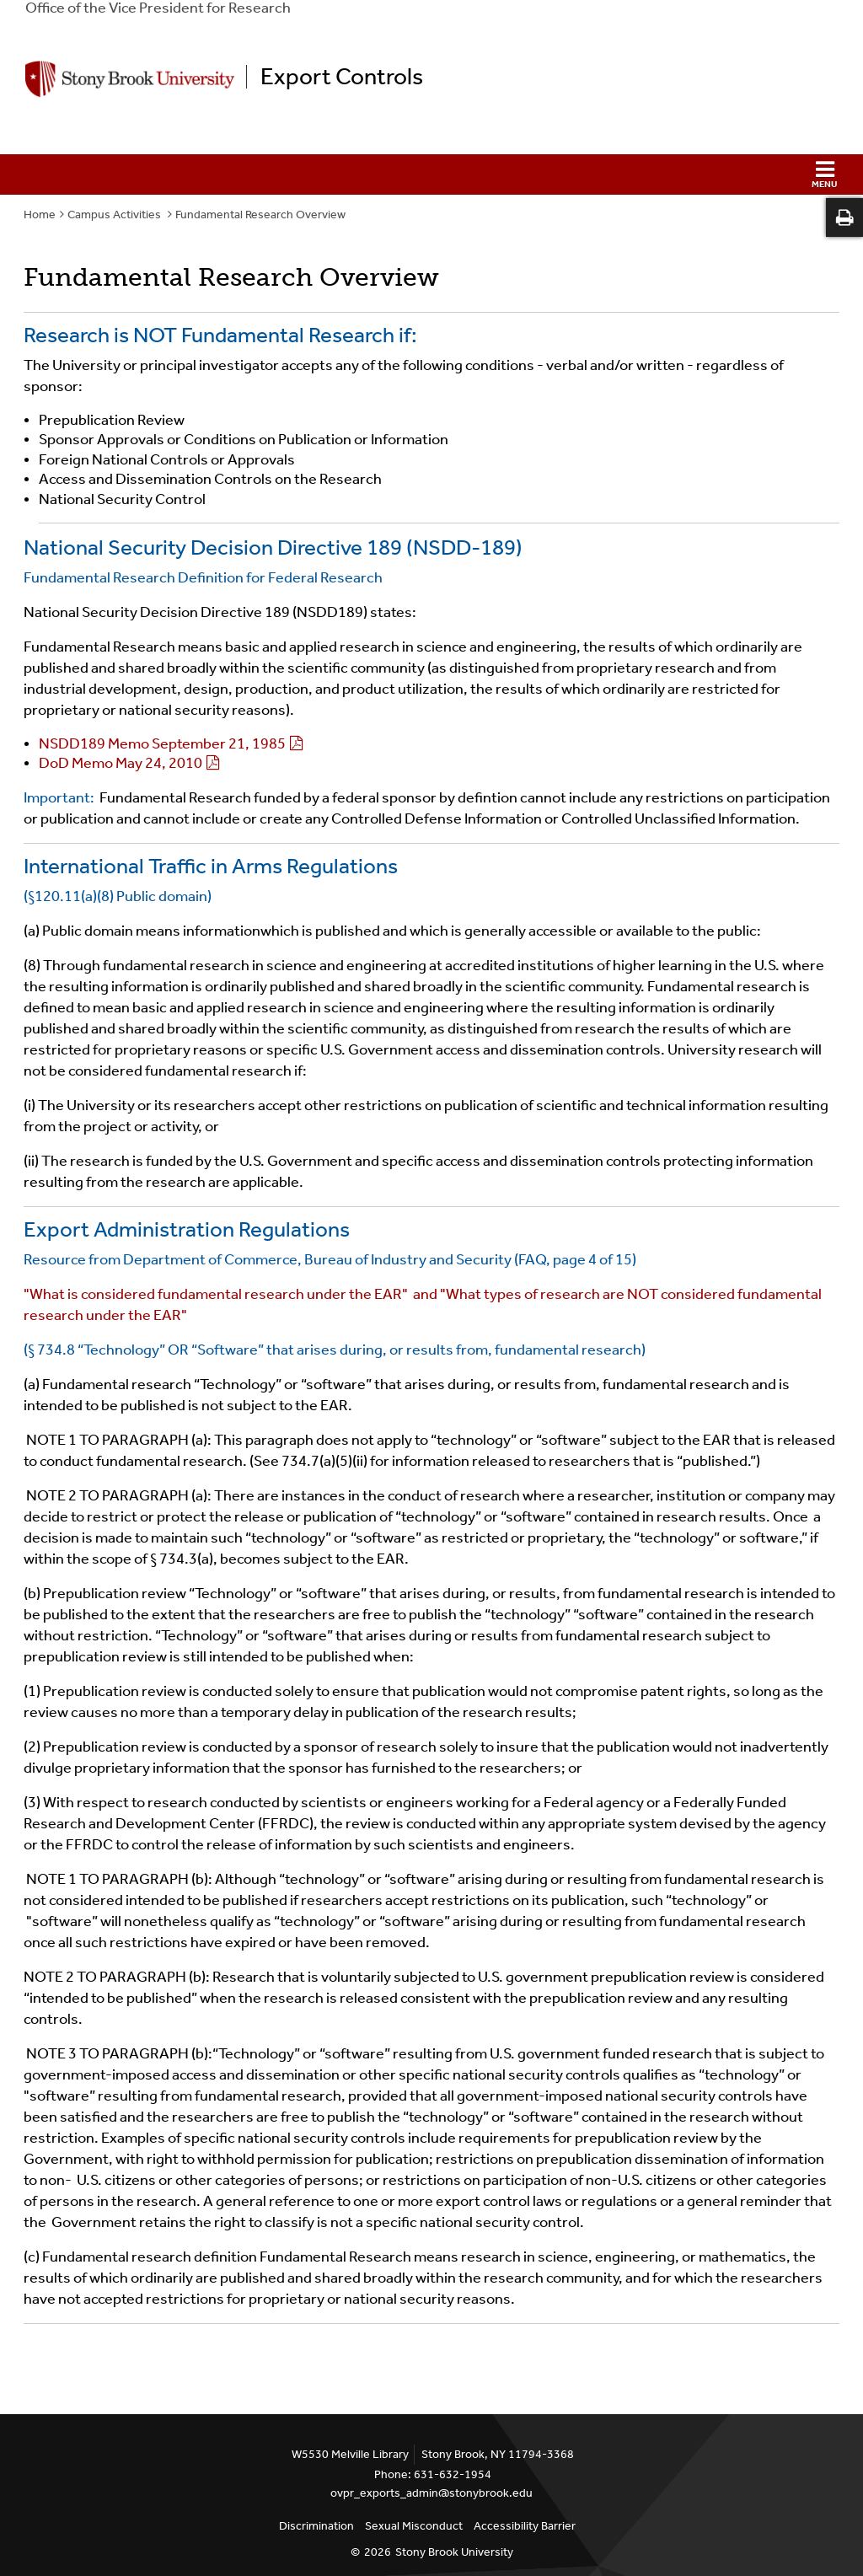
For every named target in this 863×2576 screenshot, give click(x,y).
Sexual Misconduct (414, 2526)
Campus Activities (115, 214)
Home (40, 214)
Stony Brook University (454, 2552)
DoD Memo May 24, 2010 (120, 763)
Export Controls (341, 77)
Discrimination (316, 2526)
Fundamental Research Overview (260, 214)
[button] (431, 174)
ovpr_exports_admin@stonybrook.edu (431, 2493)
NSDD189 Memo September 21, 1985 (162, 743)
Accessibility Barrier (525, 2526)
